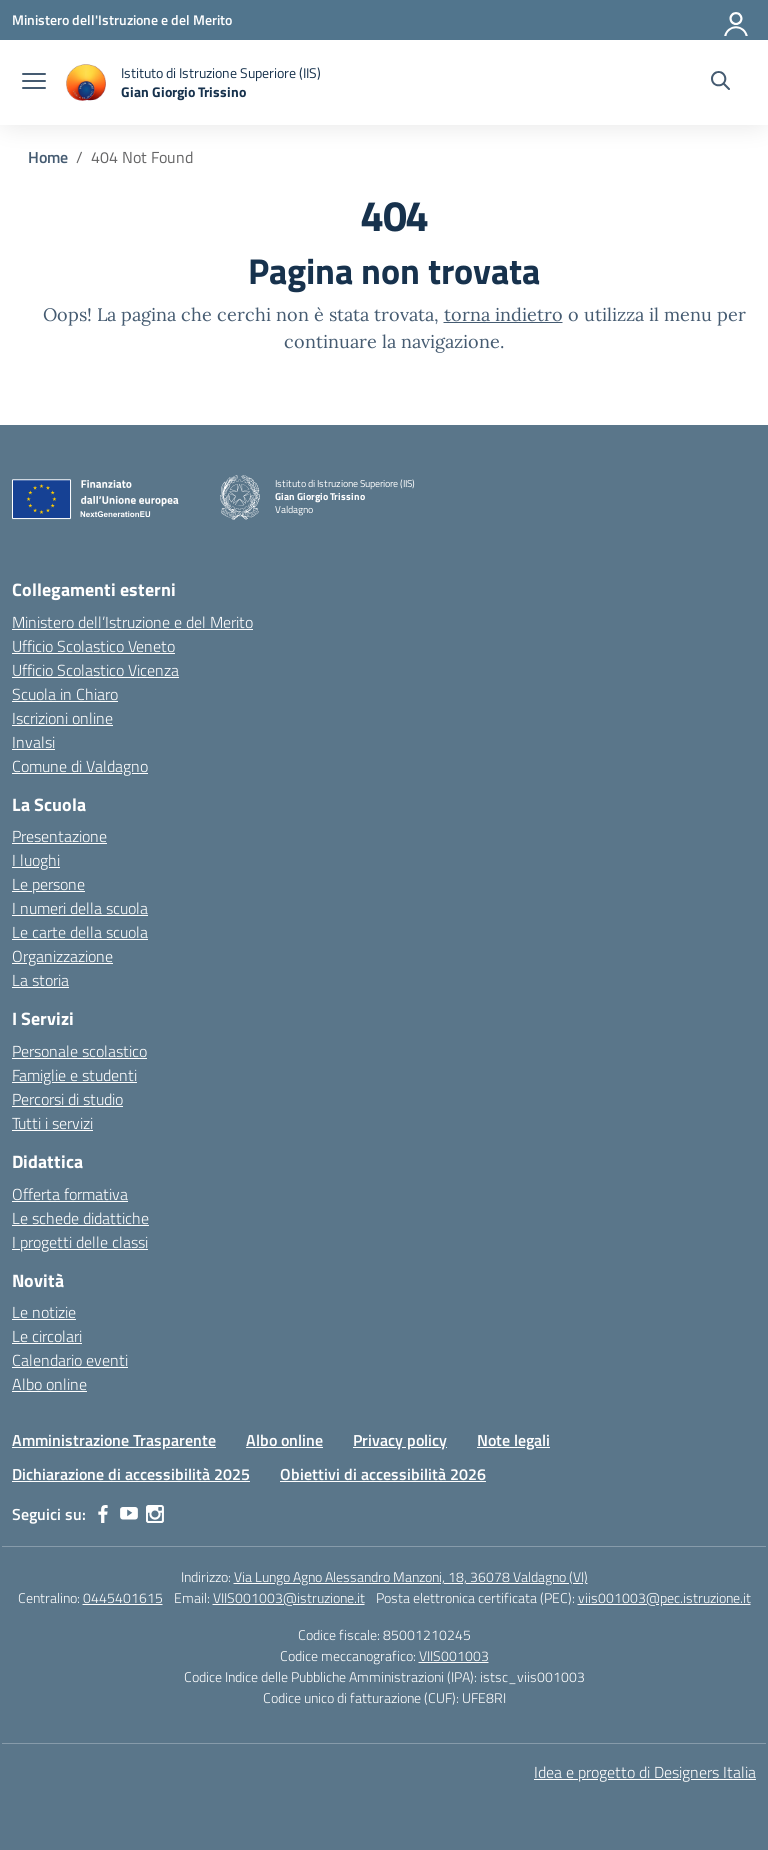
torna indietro (503, 314)
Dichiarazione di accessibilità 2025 (131, 1474)
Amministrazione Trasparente (114, 1440)
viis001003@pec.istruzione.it (664, 1597)
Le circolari (47, 1336)
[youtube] (129, 1514)
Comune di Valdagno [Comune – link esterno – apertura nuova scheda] (80, 766)
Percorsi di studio (67, 1099)
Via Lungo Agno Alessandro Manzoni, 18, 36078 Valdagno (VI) (411, 1576)
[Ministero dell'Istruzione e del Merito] (122, 19)
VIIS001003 (454, 1655)
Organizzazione (62, 956)
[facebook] (103, 1514)
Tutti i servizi (52, 1123)
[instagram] (155, 1514)
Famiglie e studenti (74, 1075)
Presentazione (59, 836)
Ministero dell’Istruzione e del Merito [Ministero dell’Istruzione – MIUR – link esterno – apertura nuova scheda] (132, 622)
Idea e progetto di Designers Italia (645, 1772)
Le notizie (44, 1312)
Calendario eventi (70, 1360)
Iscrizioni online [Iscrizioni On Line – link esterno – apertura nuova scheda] (62, 718)
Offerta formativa (70, 1194)
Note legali (513, 1440)
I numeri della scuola (80, 908)
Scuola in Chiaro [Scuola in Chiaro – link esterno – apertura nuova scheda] (65, 694)
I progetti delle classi (80, 1242)
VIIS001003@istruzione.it (289, 1597)
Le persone (48, 884)
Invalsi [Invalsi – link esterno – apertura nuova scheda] (33, 742)
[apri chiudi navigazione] (34, 83)
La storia (40, 980)
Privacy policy (400, 1440)
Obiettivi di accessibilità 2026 (383, 1474)
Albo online (49, 1384)
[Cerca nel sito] (720, 83)
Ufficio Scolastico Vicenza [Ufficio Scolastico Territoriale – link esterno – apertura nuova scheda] (95, 670)
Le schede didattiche (80, 1218)
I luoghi (36, 860)
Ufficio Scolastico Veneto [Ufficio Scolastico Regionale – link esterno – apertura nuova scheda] (93, 646)
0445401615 (123, 1597)
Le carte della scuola (80, 932)
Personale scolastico (79, 1051)
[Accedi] (737, 20)
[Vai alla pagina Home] (48, 157)
